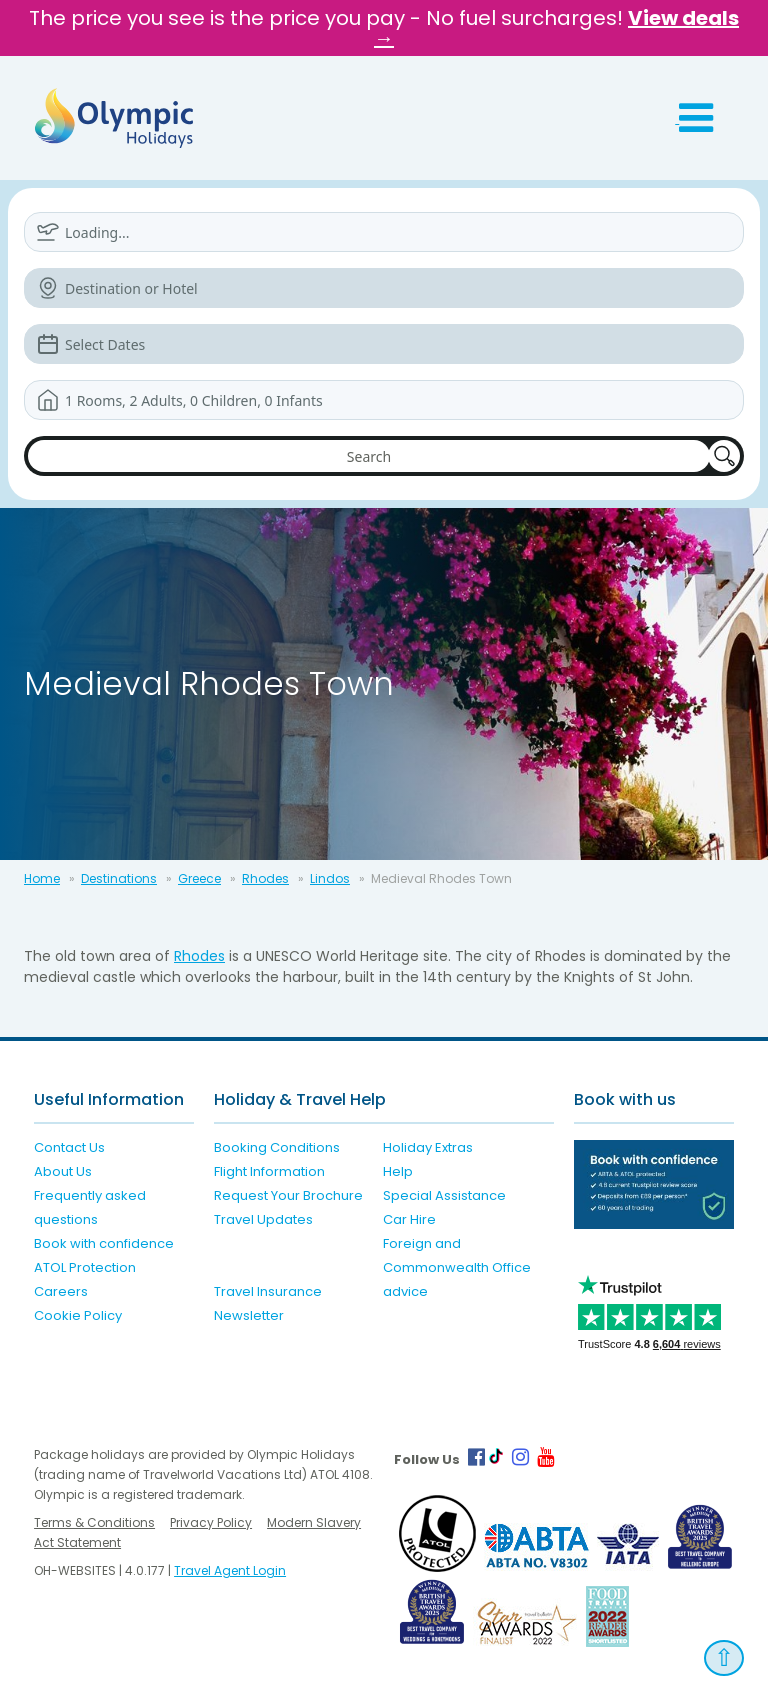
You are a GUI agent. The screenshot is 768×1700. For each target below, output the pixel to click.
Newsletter (249, 1315)
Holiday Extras (428, 1147)
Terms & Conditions (94, 1522)
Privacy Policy (211, 1522)
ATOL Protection (85, 1267)
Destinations (119, 878)
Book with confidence (104, 1243)
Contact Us (69, 1147)
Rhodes (265, 878)
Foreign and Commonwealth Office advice (457, 1267)
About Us (63, 1171)
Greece (199, 878)
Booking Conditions (277, 1147)
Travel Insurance (268, 1291)
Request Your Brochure (288, 1195)
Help (398, 1171)
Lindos (330, 878)
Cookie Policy (78, 1315)
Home (42, 878)
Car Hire (409, 1219)
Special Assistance (444, 1195)
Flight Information (269, 1171)
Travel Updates (263, 1219)
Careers (61, 1291)
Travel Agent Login (230, 1570)
